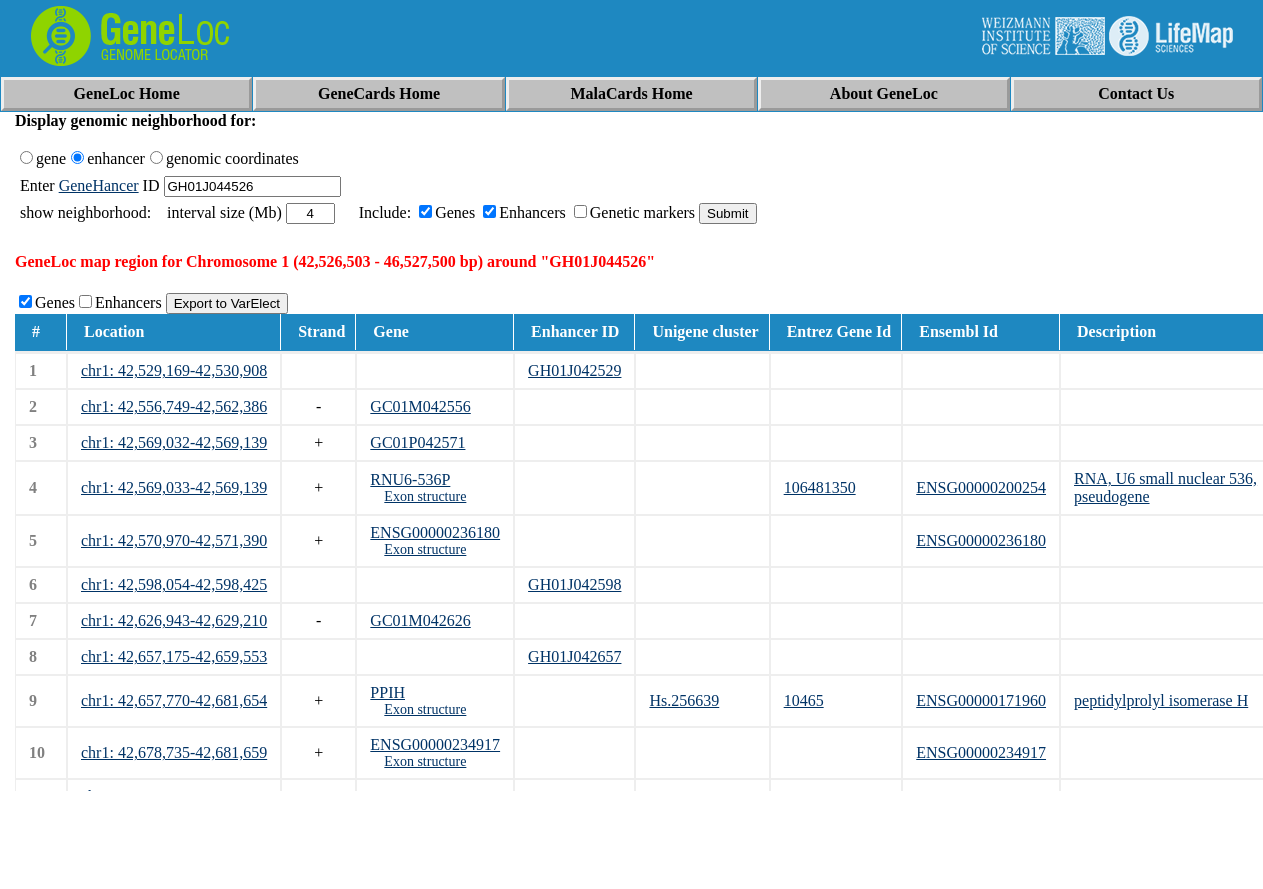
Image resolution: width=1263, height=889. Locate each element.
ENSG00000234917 (435, 744)
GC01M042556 (420, 406)
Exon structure (425, 496)
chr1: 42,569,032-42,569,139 (174, 442)
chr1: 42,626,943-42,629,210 (174, 620)
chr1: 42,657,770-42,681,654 (174, 700)
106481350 (820, 487)
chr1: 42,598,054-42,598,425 (174, 584)
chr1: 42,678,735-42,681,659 (174, 752)
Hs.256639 (684, 700)
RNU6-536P (410, 479)
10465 (804, 700)
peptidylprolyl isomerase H (1161, 700)
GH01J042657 (574, 656)
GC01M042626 (420, 620)
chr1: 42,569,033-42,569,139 (174, 487)
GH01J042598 (574, 584)
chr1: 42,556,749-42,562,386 (174, 406)
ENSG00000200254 (981, 487)
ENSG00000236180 (435, 532)
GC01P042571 (417, 442)
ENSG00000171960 (981, 700)
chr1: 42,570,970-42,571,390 (174, 540)
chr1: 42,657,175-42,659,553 (174, 656)
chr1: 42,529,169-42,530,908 (174, 370)
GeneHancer (99, 185)
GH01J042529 (574, 370)
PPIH (387, 692)
